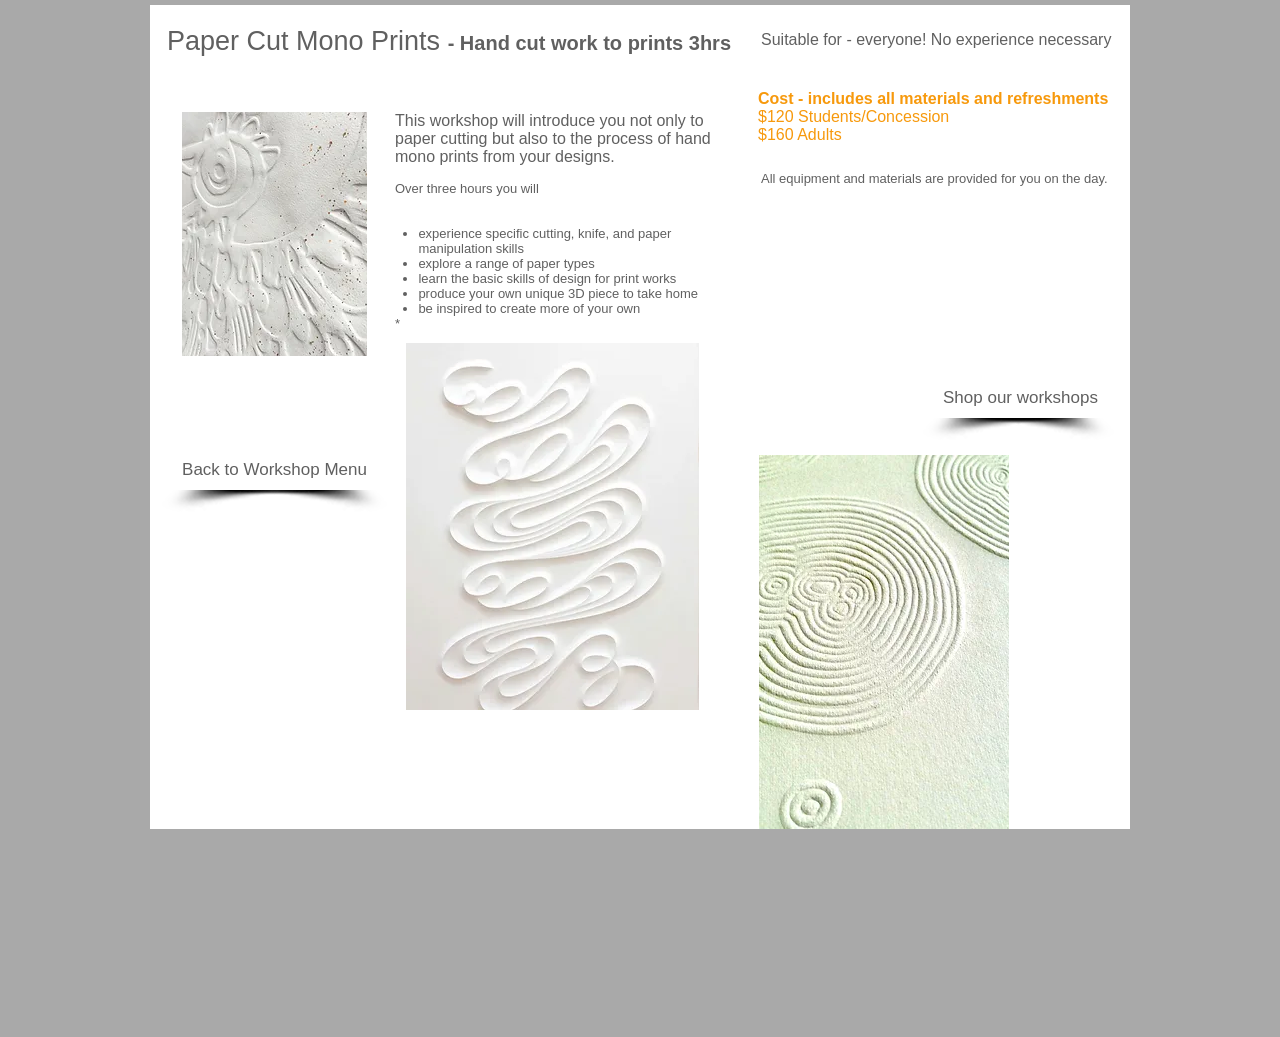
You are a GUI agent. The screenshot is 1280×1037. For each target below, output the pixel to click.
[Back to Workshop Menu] (274, 470)
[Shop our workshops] (1020, 398)
